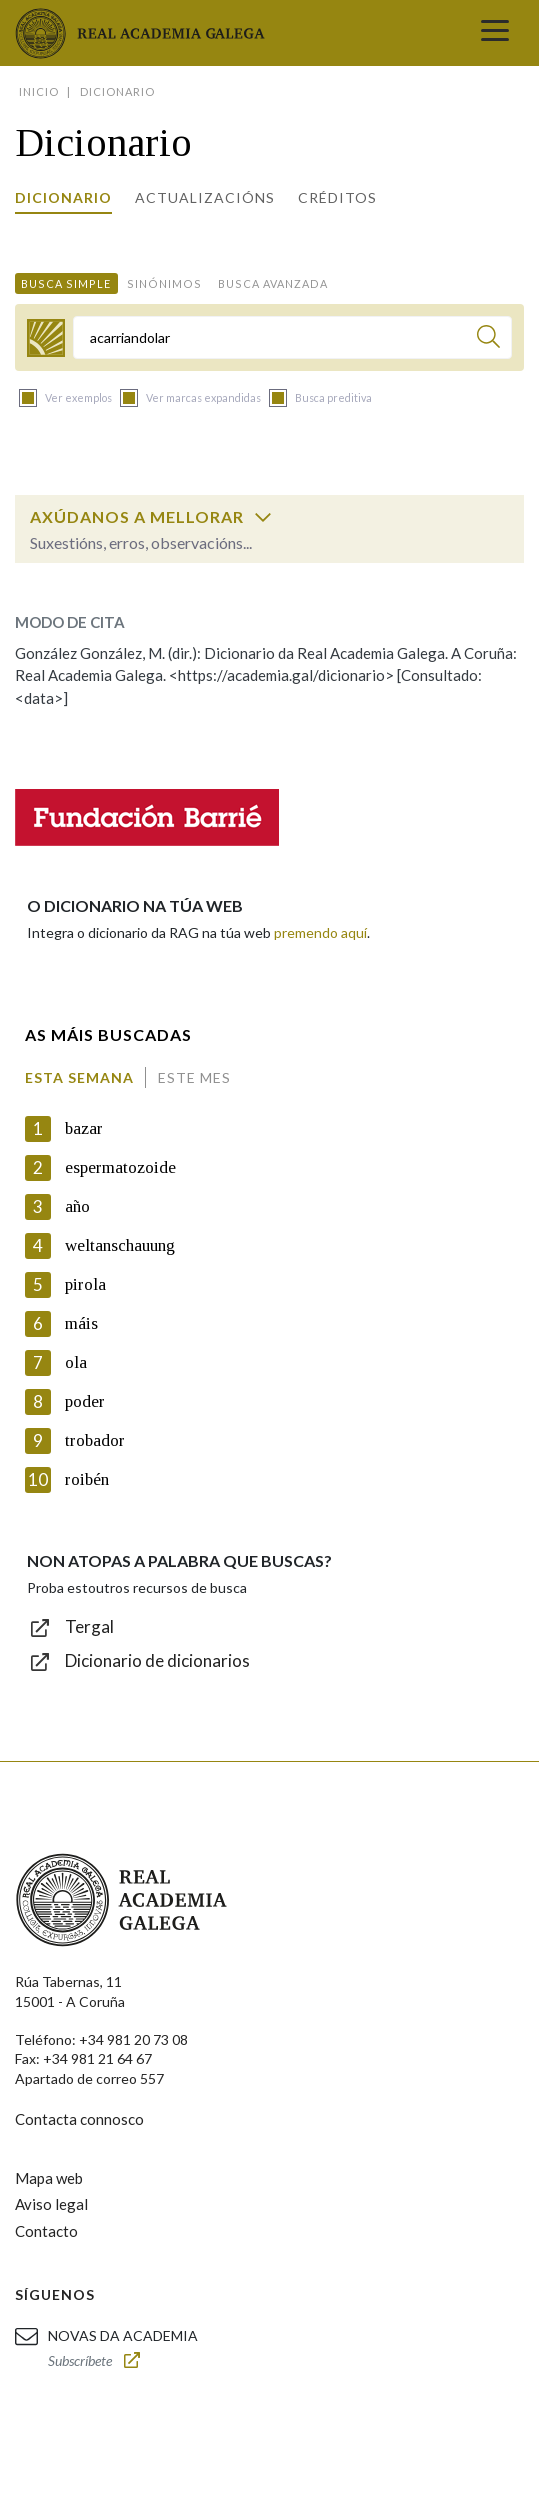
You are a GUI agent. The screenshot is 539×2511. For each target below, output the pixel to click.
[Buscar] (488, 339)
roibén (87, 1479)
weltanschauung (120, 1245)
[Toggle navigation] (495, 33)
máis (81, 1323)
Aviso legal (51, 2204)
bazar (84, 1128)
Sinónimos (164, 283)
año (77, 1206)
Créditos (337, 197)
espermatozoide (120, 1167)
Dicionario (63, 197)
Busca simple (66, 283)
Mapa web (49, 2178)
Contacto (46, 2231)
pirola (85, 1284)
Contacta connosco (79, 2119)
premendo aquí (320, 932)
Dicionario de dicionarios (157, 1660)
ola (76, 1362)
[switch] (263, 517)
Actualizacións (205, 197)
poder (85, 1401)
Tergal (89, 1626)
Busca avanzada (273, 283)
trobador (95, 1440)
